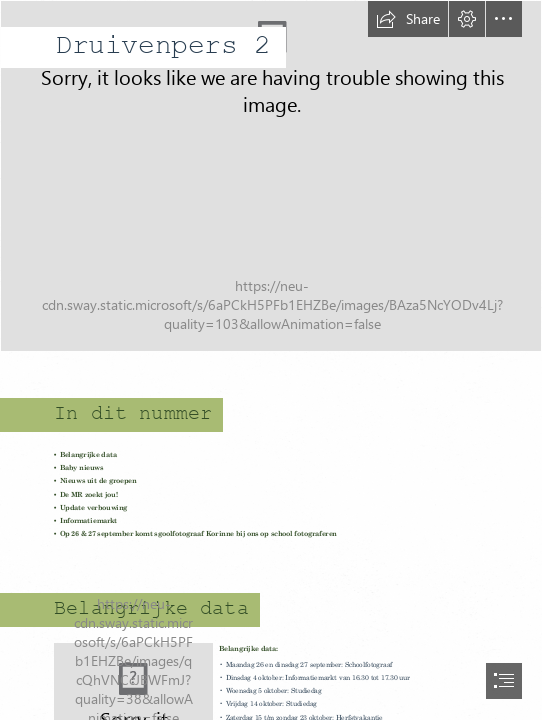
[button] (408, 19)
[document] (271, 360)
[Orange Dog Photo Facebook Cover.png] (271, 176)
